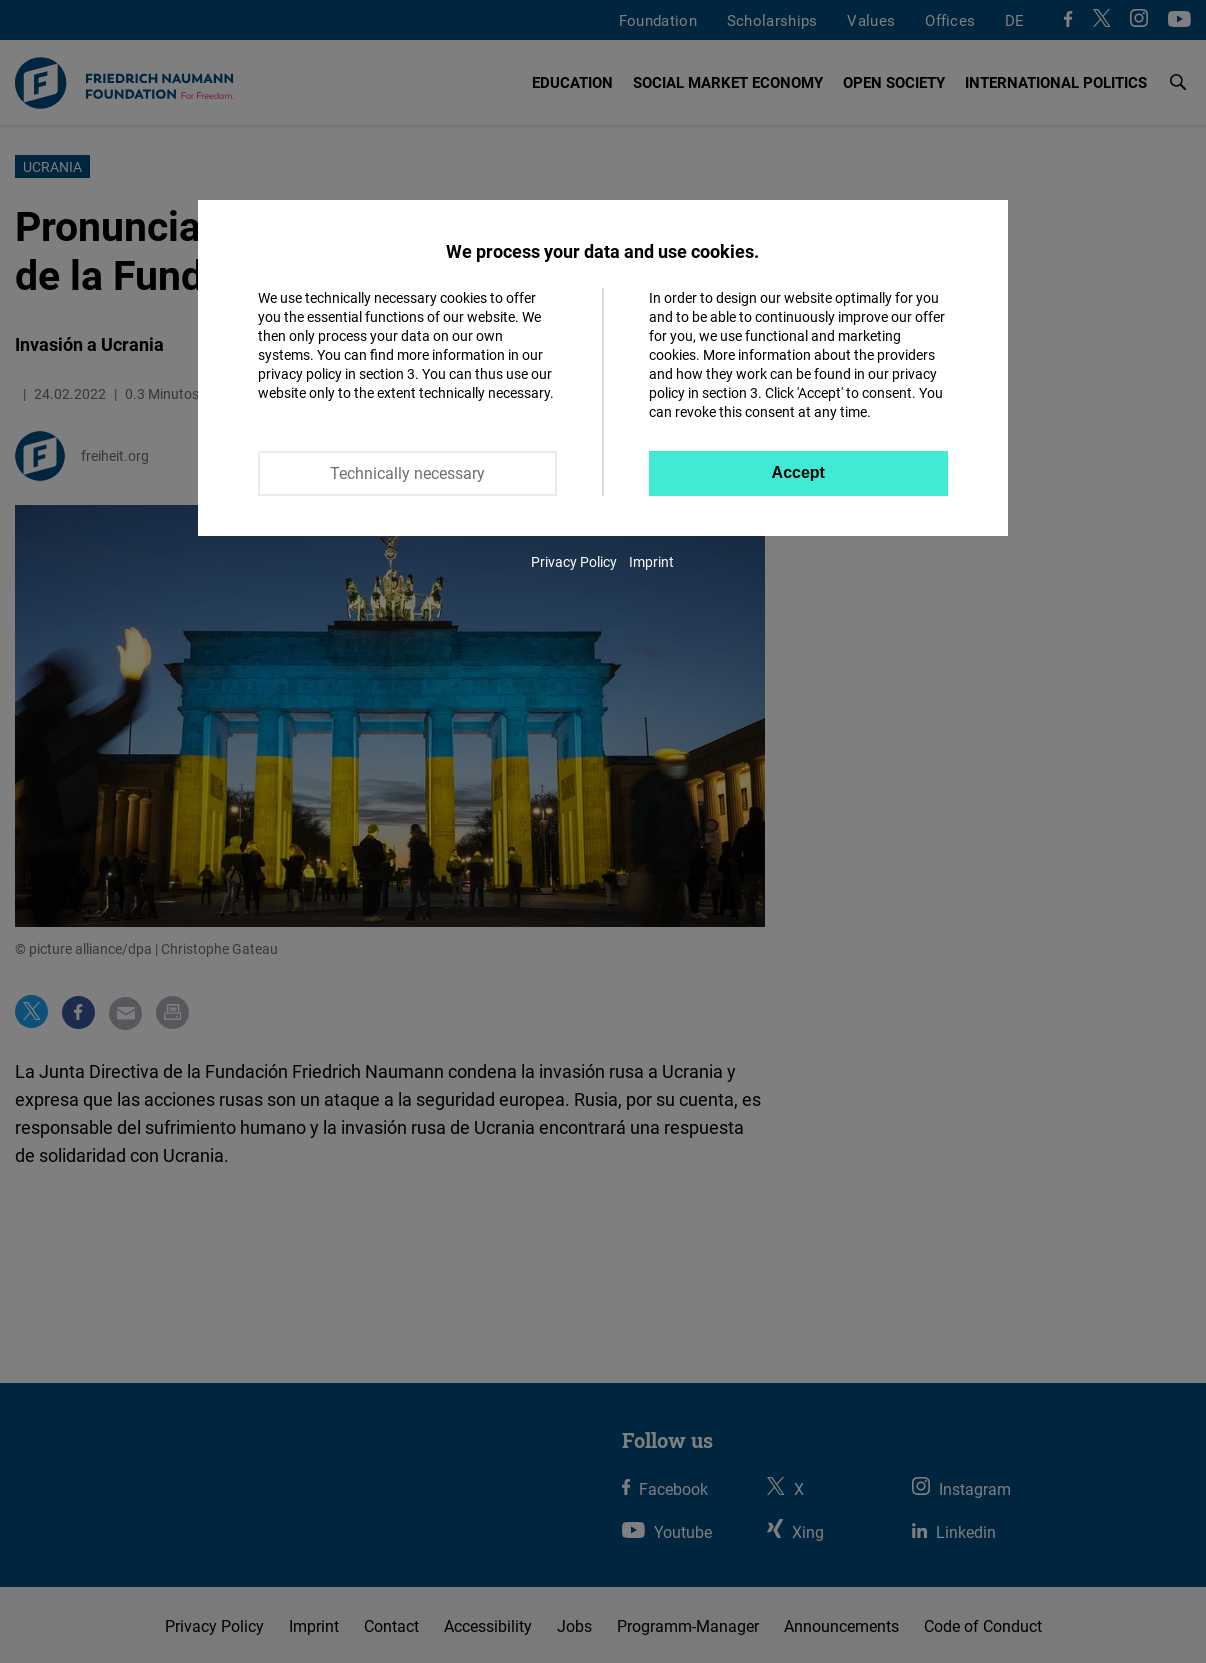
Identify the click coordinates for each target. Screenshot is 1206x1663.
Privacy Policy (574, 561)
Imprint (651, 561)
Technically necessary (407, 473)
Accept (798, 472)
